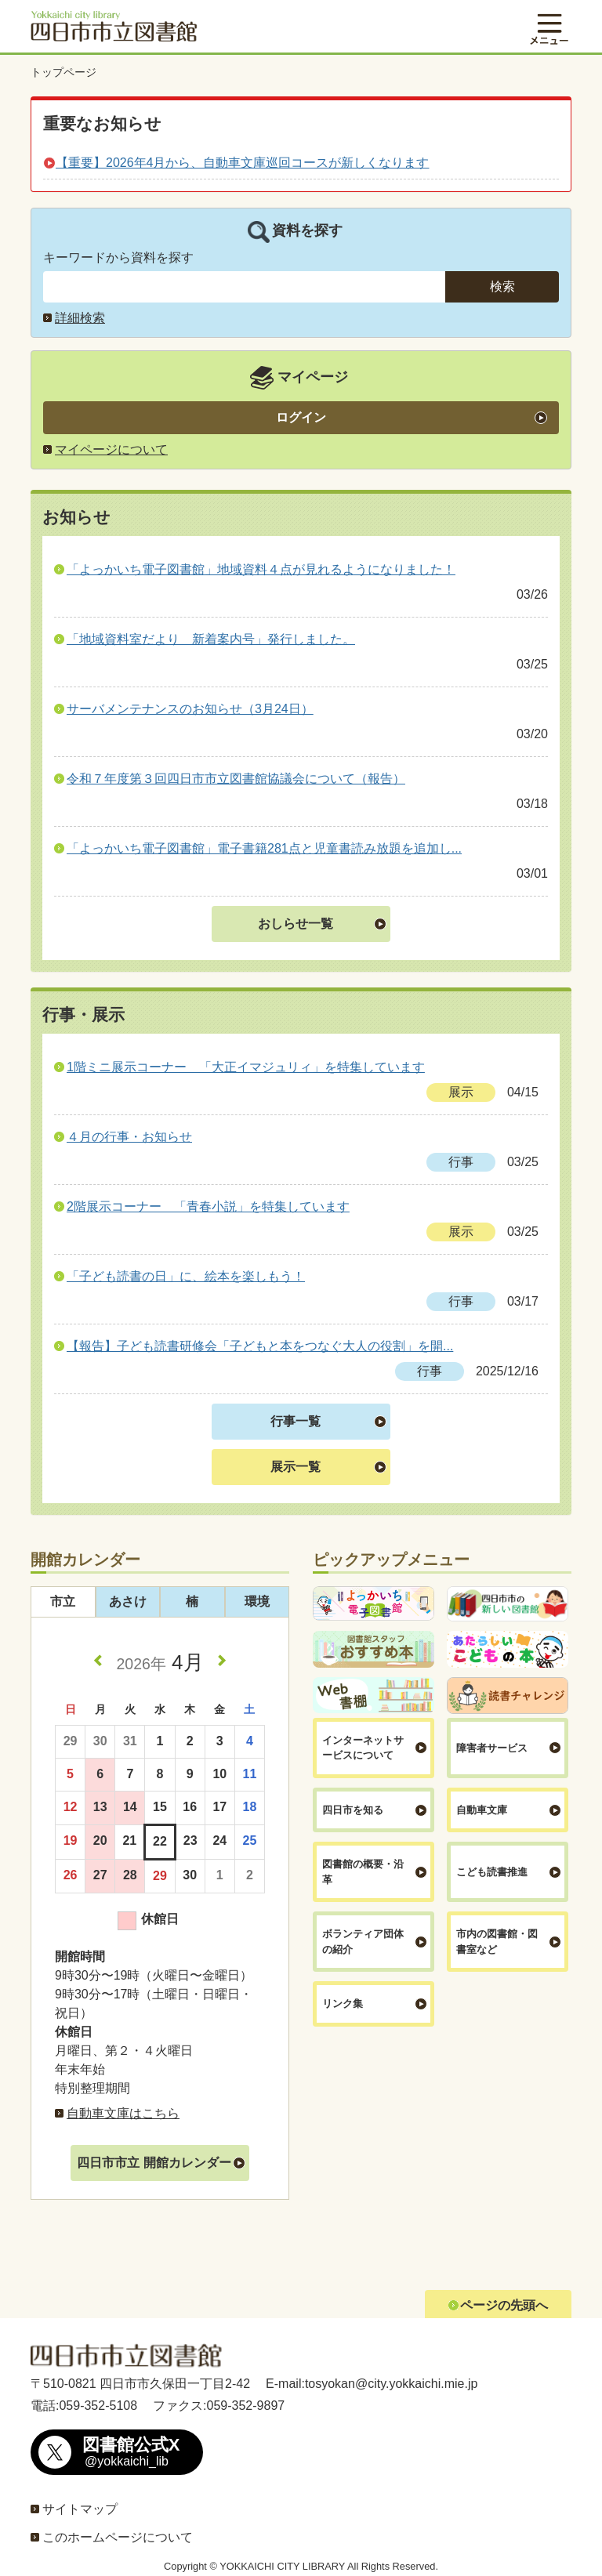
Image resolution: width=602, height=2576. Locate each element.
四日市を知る (352, 1810)
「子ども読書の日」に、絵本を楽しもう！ (186, 1276)
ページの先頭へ (504, 2305)
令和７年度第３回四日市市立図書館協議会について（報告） (236, 778)
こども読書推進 (492, 1872)
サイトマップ (80, 2509)
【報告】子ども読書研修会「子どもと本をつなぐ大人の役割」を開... (260, 1346)
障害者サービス (492, 1748)
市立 (62, 1601)
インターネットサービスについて (363, 1748)
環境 (257, 1601)
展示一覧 (295, 1466)
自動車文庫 (481, 1810)
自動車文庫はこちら (123, 2113)
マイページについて (111, 449)
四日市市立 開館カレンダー (153, 2162)
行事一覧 (295, 1421)
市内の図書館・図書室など (497, 1941)
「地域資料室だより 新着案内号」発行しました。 (211, 639)
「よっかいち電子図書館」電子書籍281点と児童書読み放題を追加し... (264, 848)
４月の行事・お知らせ (129, 1136)
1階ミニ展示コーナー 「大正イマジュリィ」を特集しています (246, 1067)
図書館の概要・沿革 (363, 1872)
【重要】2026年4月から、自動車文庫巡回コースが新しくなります (243, 162)
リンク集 (342, 2003)
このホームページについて (117, 2537)
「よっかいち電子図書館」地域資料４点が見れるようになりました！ (261, 569)
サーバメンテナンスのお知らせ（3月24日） (190, 709)
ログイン (301, 417)
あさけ (128, 1601)
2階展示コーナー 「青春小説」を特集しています (208, 1206)
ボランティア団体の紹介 (363, 1941)
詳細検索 (80, 317)
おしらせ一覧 (295, 923)
